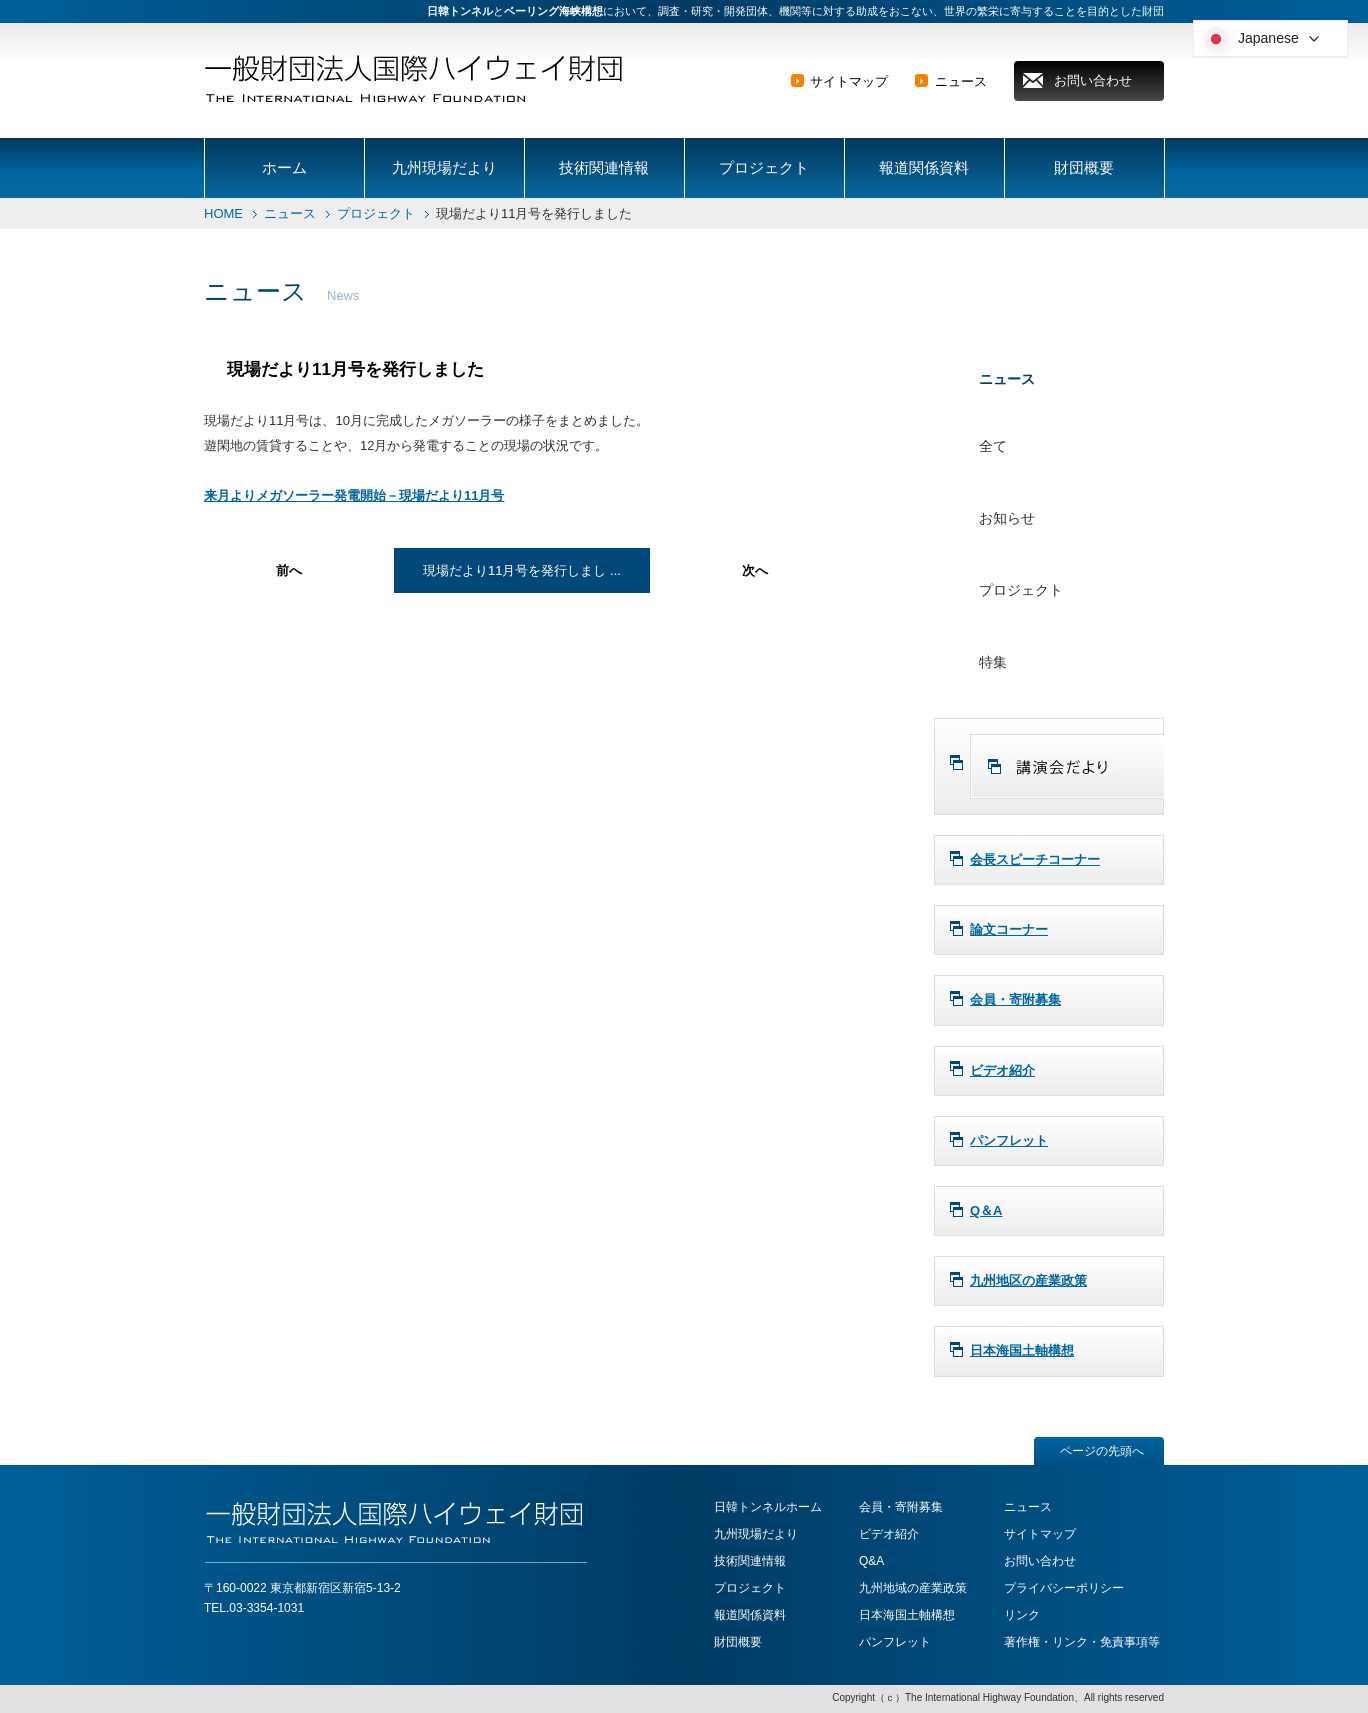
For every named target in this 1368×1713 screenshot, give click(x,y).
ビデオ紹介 (1002, 1070)
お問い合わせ (1093, 80)
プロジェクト (764, 167)
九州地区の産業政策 (1028, 1280)
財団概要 (1084, 167)
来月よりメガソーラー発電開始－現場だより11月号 (354, 495)
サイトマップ (849, 81)
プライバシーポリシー (1064, 1588)
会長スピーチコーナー (1035, 859)
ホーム (284, 167)
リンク (1022, 1615)
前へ (289, 570)
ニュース (961, 81)
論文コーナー (1009, 929)
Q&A (871, 1561)
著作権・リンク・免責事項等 (1082, 1642)
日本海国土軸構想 (1022, 1350)
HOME (223, 213)
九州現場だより (444, 167)
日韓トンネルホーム (768, 1507)
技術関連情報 (604, 167)
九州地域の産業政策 (913, 1588)
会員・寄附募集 (1015, 999)
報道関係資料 (924, 167)
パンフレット (1009, 1140)
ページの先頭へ (1102, 1451)
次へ (755, 570)
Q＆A (986, 1210)
